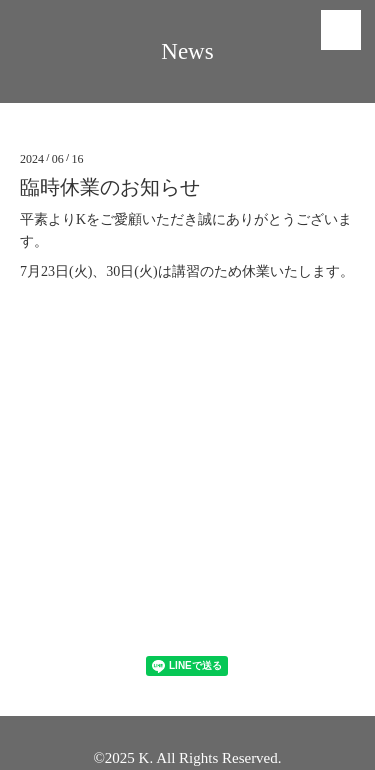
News (187, 51)
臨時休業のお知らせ (110, 187)
